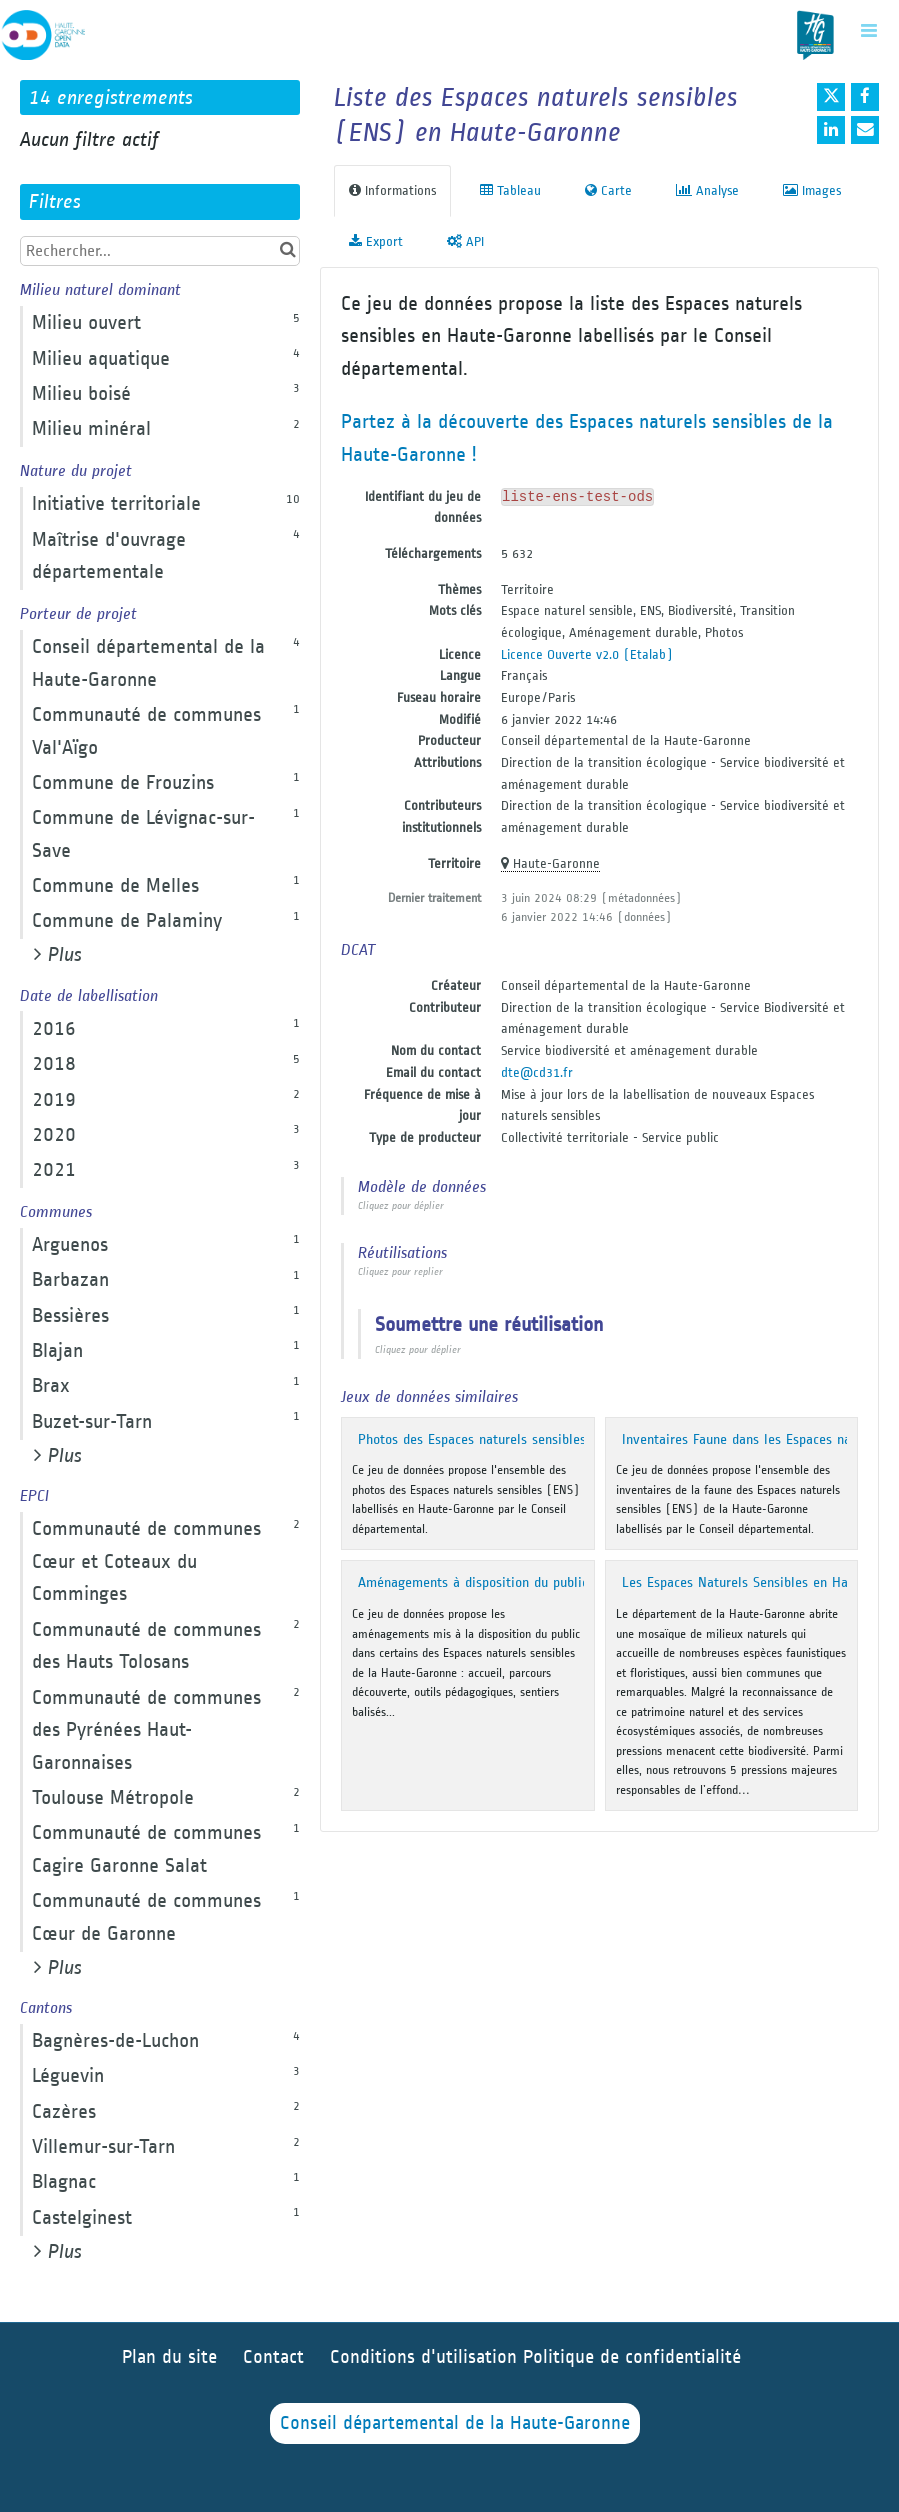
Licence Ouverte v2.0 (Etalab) (587, 654)
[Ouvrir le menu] (869, 30)
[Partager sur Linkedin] (831, 130)
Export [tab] (376, 241)
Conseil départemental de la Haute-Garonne (455, 2423)
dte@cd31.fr (537, 1072)
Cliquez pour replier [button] (400, 1272)
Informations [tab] (392, 190)
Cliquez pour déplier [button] (401, 1206)
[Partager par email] (865, 130)
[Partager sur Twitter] (831, 97)
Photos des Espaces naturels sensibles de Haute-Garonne (528, 1439)
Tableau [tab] (510, 190)
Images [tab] (812, 190)
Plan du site (169, 2357)
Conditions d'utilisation (426, 2357)
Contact (273, 2357)
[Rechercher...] (160, 251)
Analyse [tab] (707, 190)
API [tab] (465, 241)
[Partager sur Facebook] (865, 97)
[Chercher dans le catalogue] (287, 250)
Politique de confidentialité (632, 2357)
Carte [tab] (608, 190)
